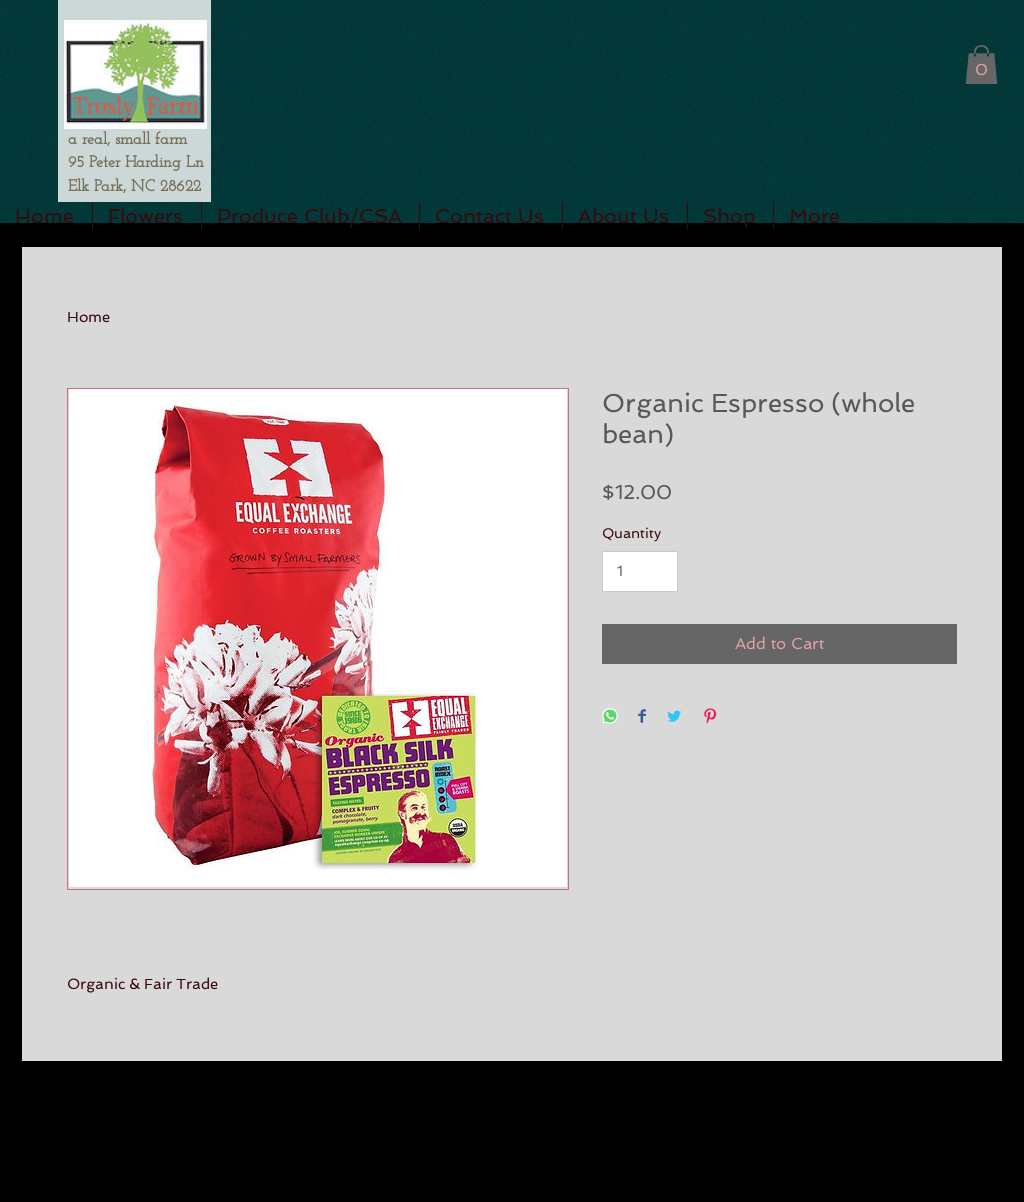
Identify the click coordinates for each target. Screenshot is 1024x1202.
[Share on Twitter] (674, 717)
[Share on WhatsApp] (610, 717)
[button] (981, 64)
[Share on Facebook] (642, 717)
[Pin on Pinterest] (710, 717)
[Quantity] (640, 571)
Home (88, 317)
